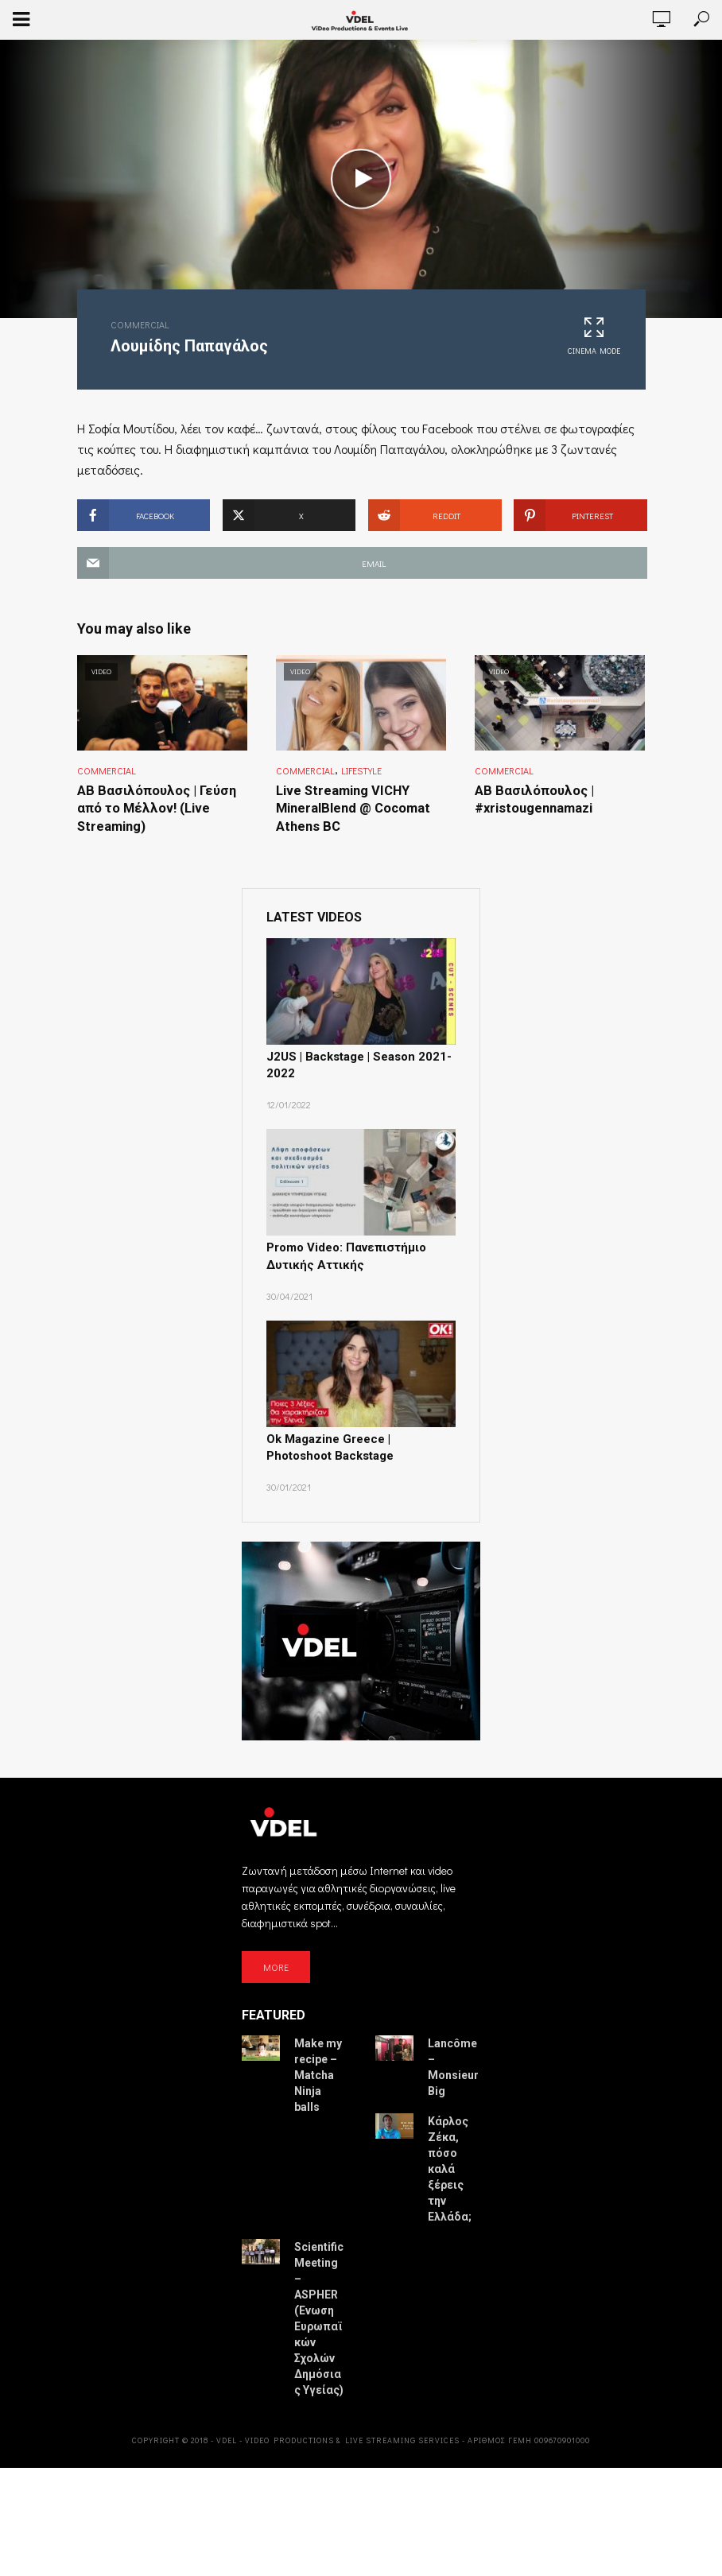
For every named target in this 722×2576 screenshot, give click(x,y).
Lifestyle (361, 770)
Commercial (140, 324)
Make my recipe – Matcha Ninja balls (318, 2068)
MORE (276, 1959)
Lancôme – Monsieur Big (453, 2060)
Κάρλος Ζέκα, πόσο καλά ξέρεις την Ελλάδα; (450, 2162)
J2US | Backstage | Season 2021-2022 (351, 1063)
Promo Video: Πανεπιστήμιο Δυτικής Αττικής (343, 1252)
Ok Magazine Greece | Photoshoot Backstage (356, 1441)
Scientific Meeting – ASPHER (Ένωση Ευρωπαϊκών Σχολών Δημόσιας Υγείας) (319, 2311)
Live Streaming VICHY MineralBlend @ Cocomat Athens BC (352, 808)
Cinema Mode (594, 336)
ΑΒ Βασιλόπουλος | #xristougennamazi (533, 799)
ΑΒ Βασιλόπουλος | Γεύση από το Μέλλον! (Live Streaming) (153, 808)
